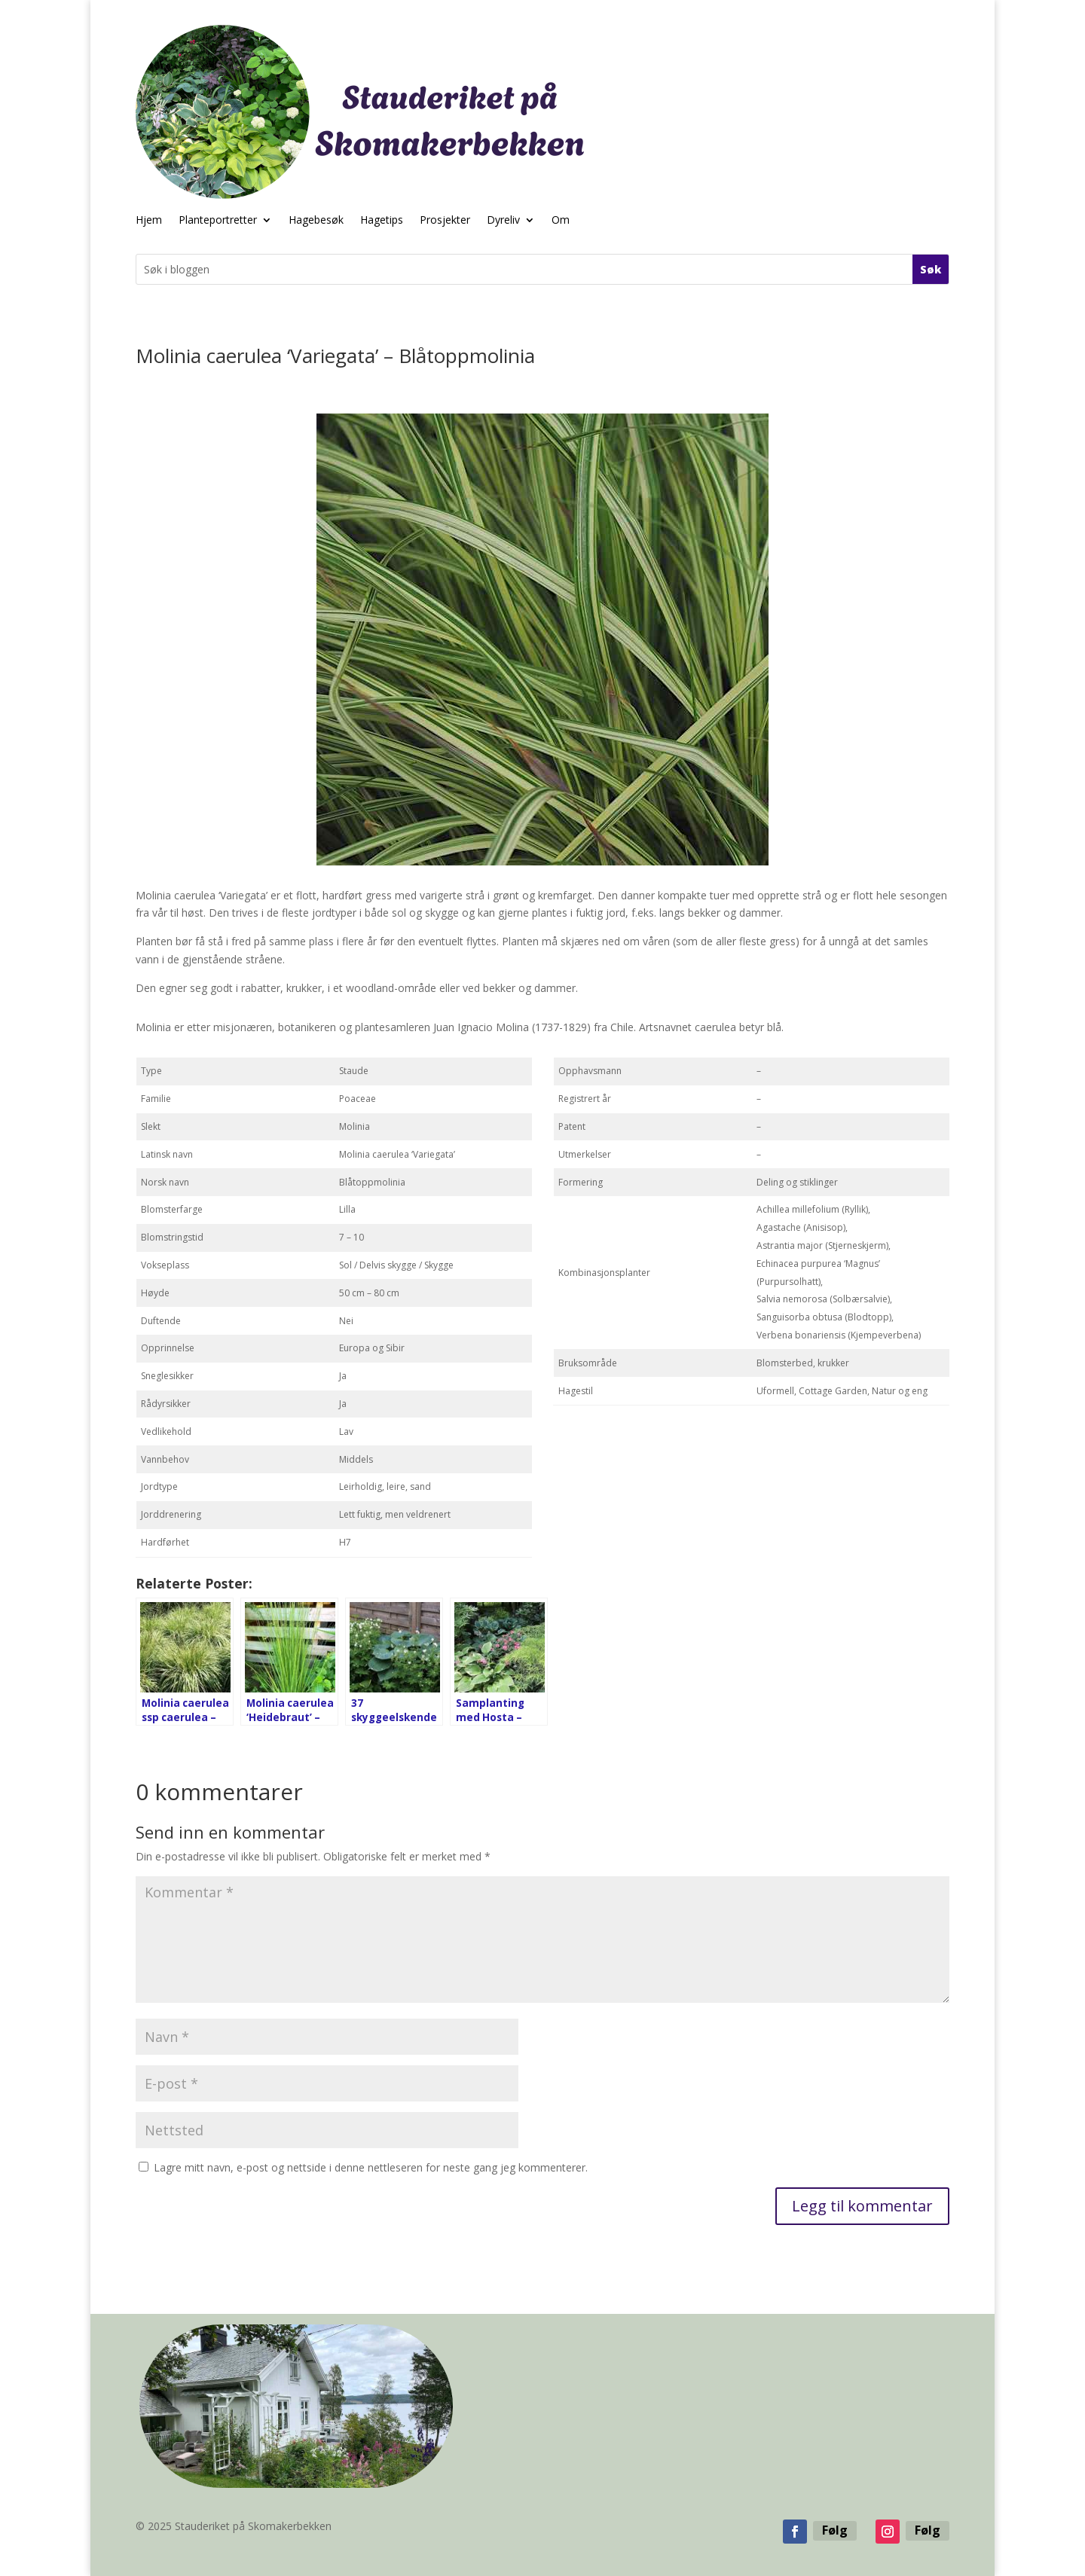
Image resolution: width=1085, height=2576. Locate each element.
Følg (835, 2530)
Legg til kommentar (862, 2206)
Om (561, 221)
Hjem (149, 221)
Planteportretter (218, 221)
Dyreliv (503, 221)
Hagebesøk (316, 221)
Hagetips (381, 221)
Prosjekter (445, 221)
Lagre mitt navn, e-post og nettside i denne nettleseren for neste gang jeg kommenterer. (371, 2167)
